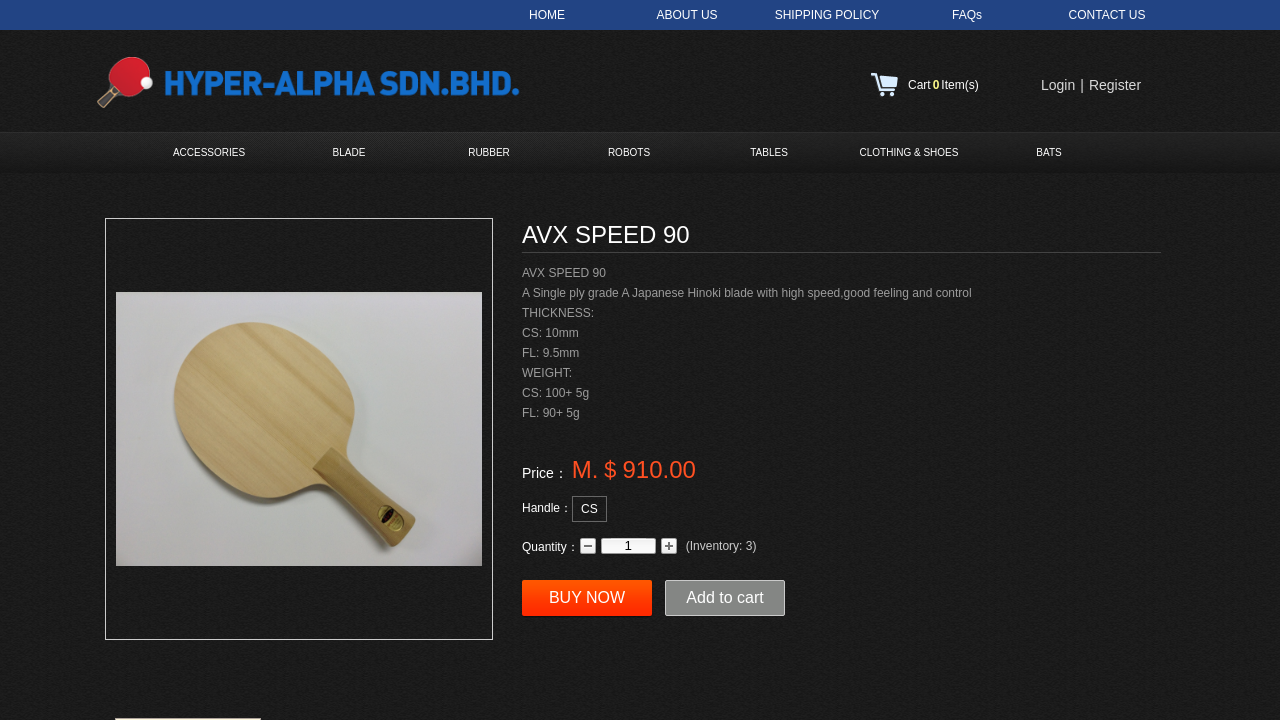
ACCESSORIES (209, 152)
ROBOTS (629, 152)
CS (589, 509)
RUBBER (489, 152)
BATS (1048, 152)
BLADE (349, 152)
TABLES (769, 152)
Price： (545, 473)
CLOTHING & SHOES (909, 152)
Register (1115, 85)
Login (1058, 85)
